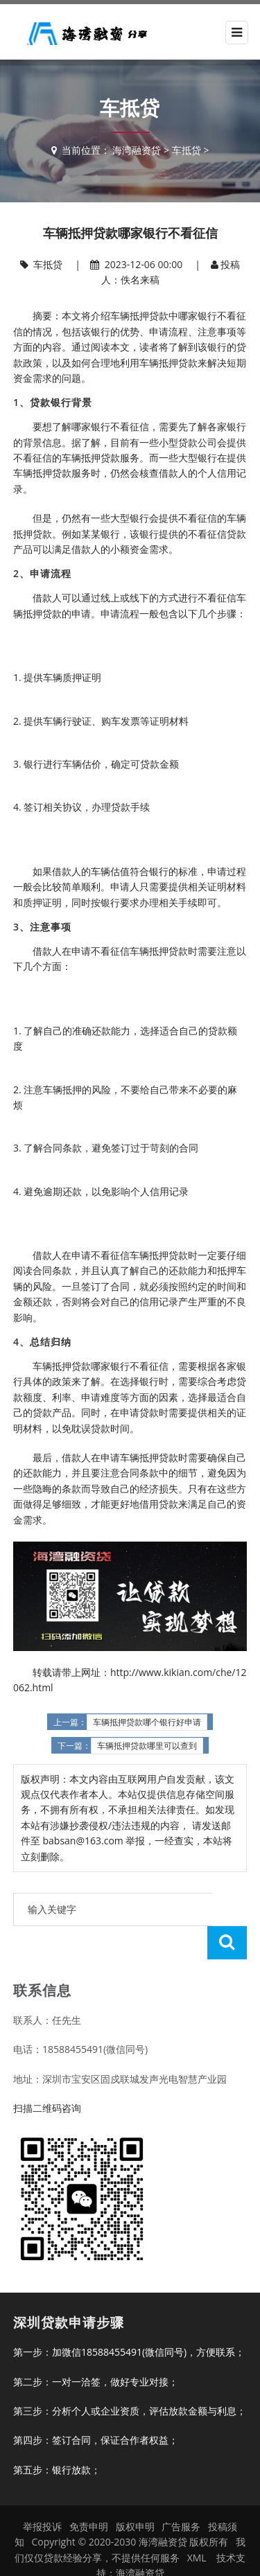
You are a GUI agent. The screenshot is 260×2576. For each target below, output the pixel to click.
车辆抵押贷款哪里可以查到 (147, 1746)
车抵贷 (186, 150)
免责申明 (88, 2493)
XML (197, 2524)
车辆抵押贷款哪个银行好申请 (147, 1722)
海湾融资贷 (136, 150)
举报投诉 (42, 2493)
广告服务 (181, 2493)
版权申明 (135, 2493)
